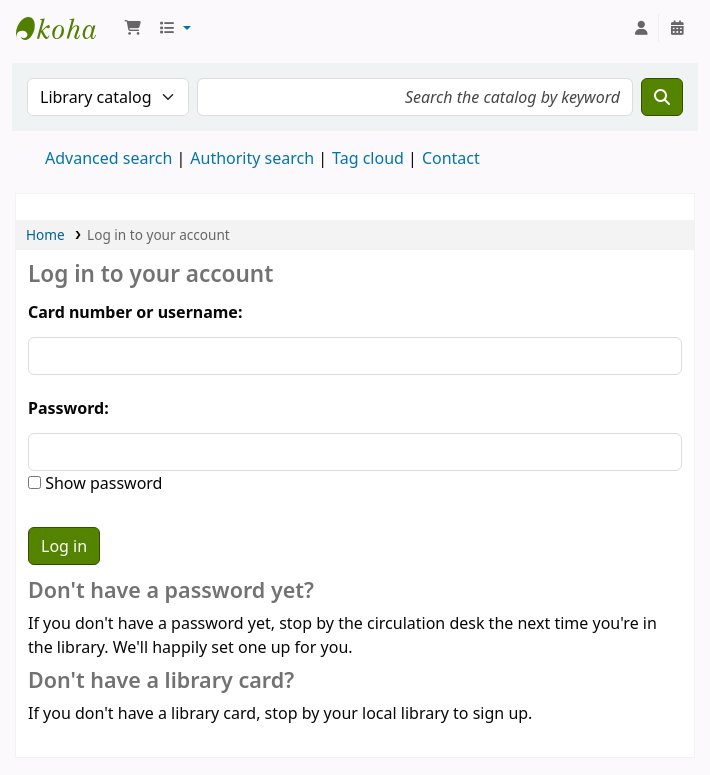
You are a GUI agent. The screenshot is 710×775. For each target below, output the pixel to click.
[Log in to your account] (641, 28)
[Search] (662, 97)
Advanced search (108, 158)
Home (45, 234)
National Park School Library (66, 28)
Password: (68, 408)
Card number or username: (135, 312)
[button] (133, 28)
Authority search (252, 158)
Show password (101, 483)
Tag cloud (368, 158)
